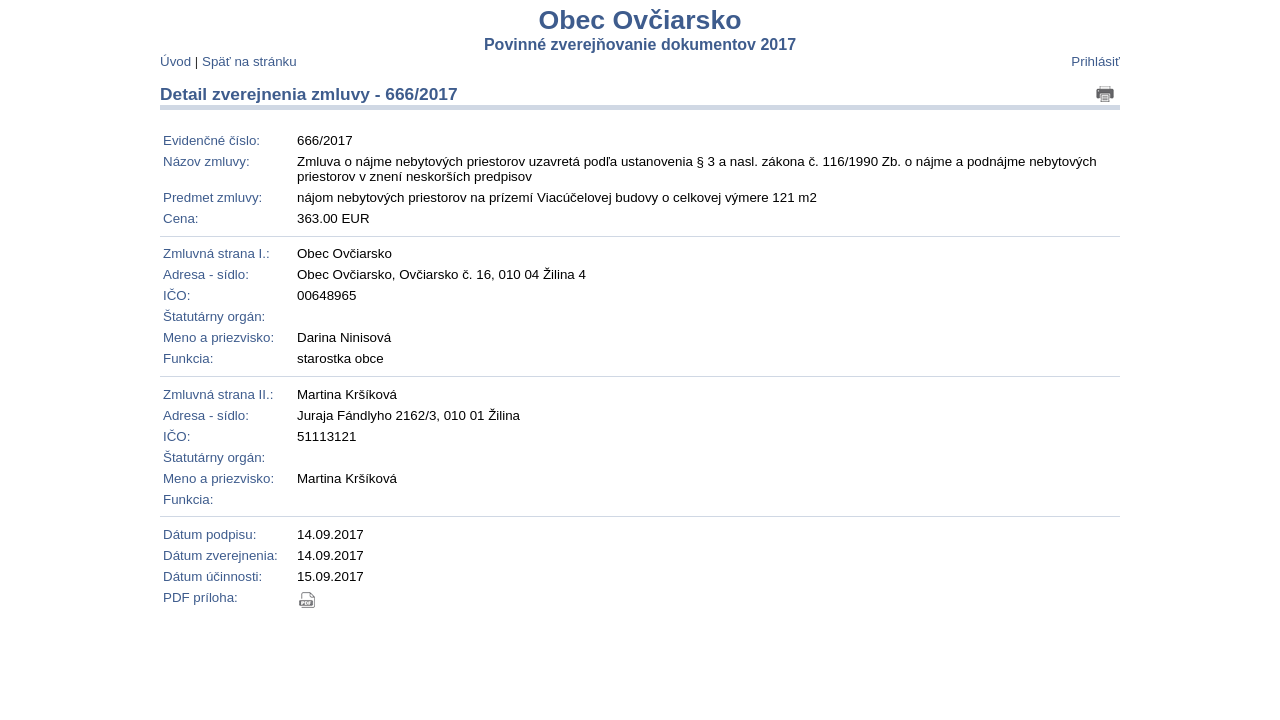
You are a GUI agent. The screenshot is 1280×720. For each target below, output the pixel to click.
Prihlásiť (1095, 61)
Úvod (175, 61)
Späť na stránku (249, 61)
